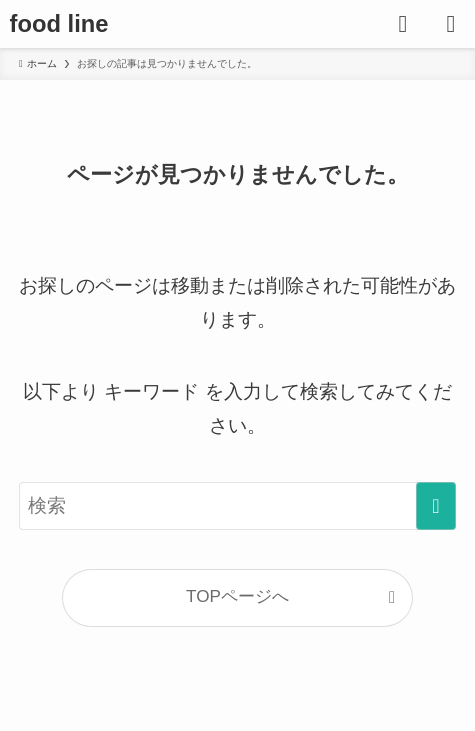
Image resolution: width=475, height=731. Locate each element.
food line (59, 24)
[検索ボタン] (403, 24)
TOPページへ (237, 596)
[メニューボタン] (451, 24)
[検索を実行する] (436, 506)
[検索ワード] (237, 506)
